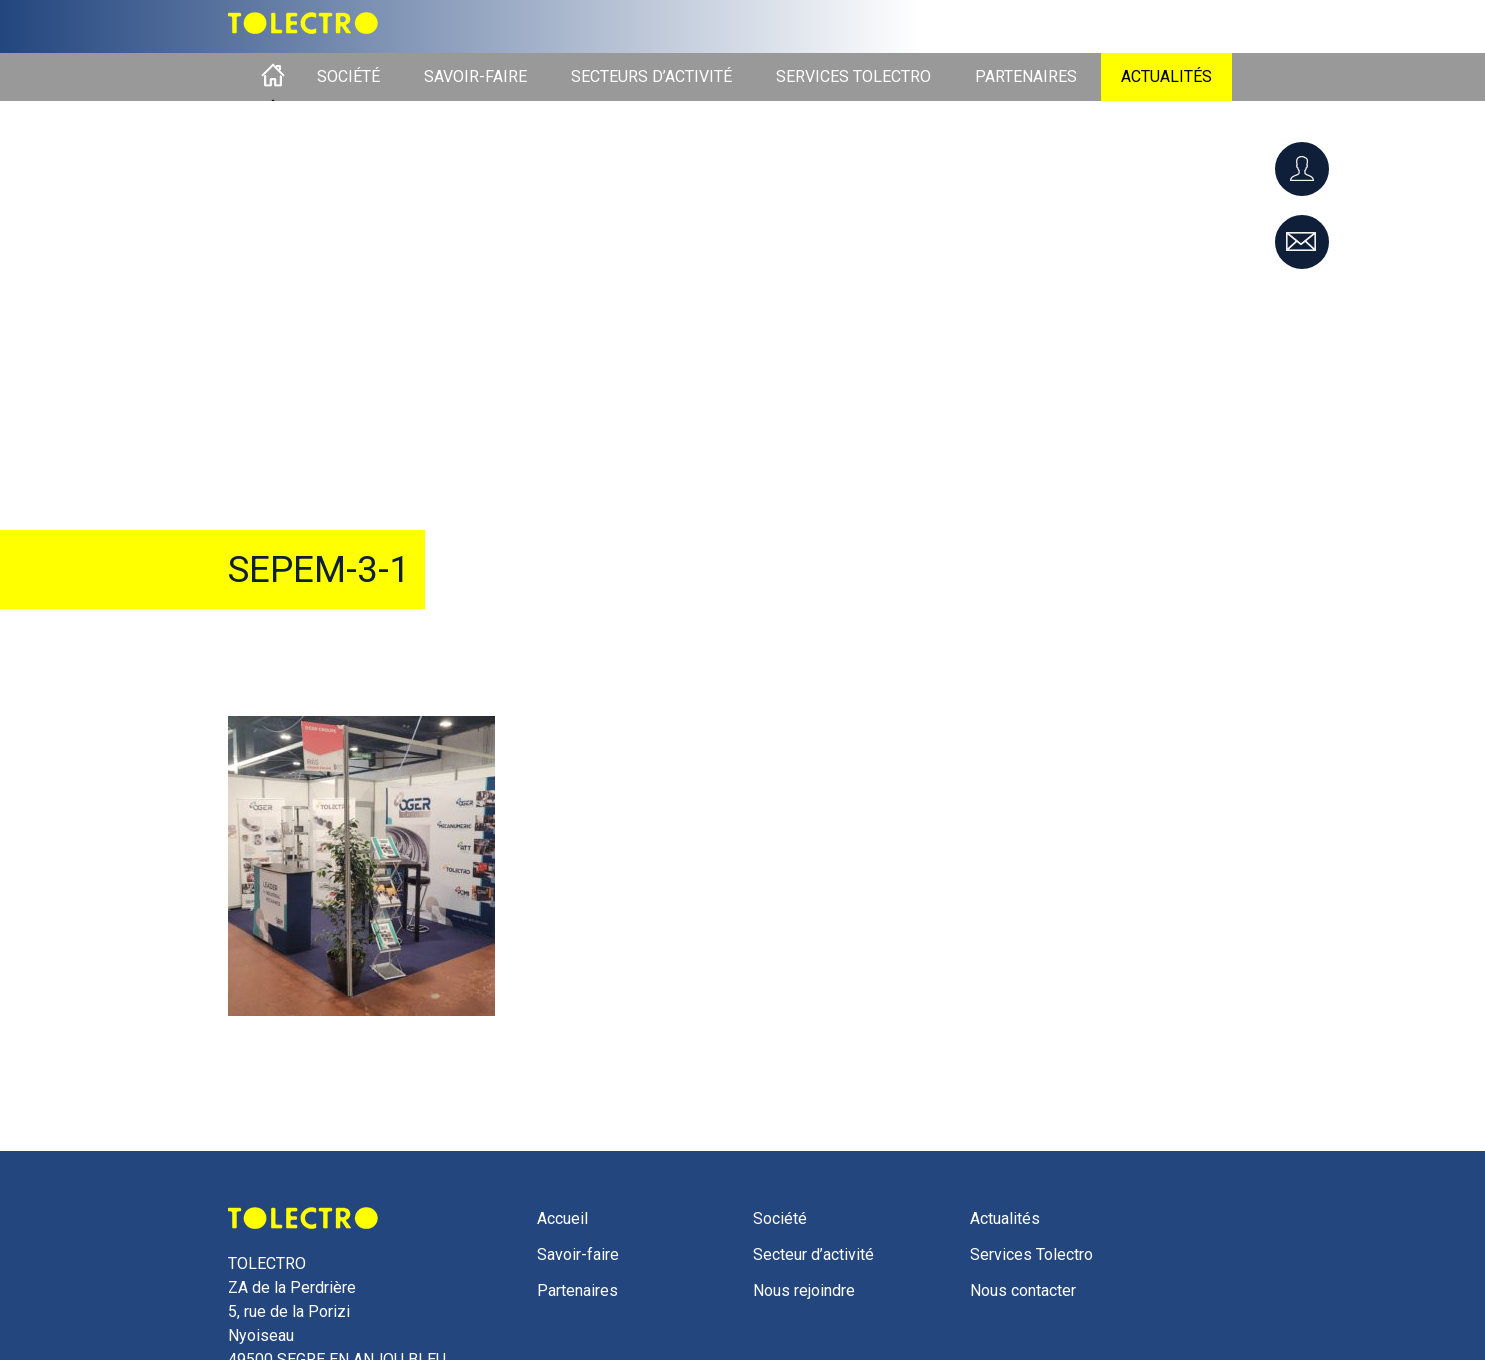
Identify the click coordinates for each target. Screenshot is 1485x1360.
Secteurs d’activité (651, 76)
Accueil (273, 77)
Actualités (1166, 76)
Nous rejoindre (804, 1290)
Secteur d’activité (813, 1254)
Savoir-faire (475, 76)
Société (348, 76)
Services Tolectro (853, 76)
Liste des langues (1178, 21)
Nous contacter (1023, 1290)
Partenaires (1026, 76)
